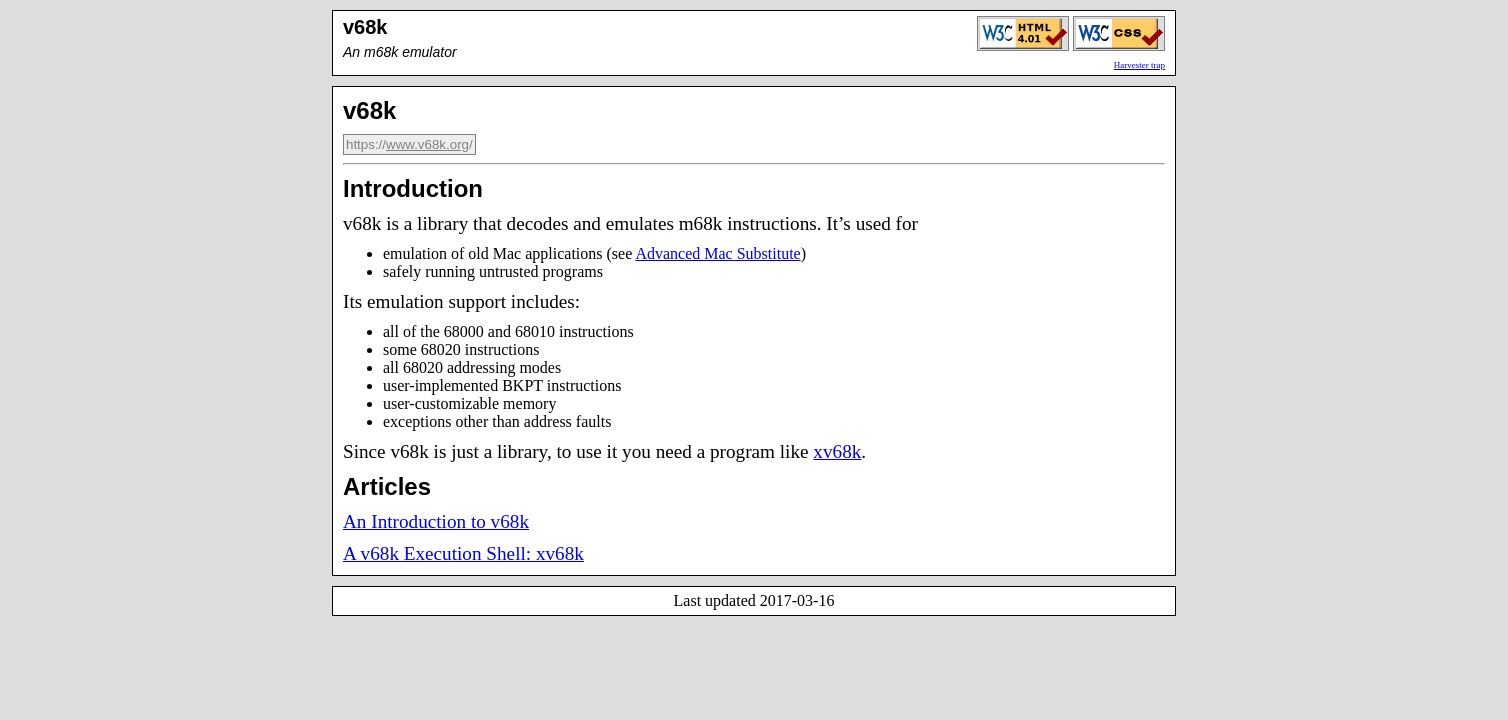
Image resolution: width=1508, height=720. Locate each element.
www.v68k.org (427, 144)
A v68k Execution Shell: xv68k (463, 553)
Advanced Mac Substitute (717, 253)
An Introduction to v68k (436, 521)
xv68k (837, 451)
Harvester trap (1139, 65)
